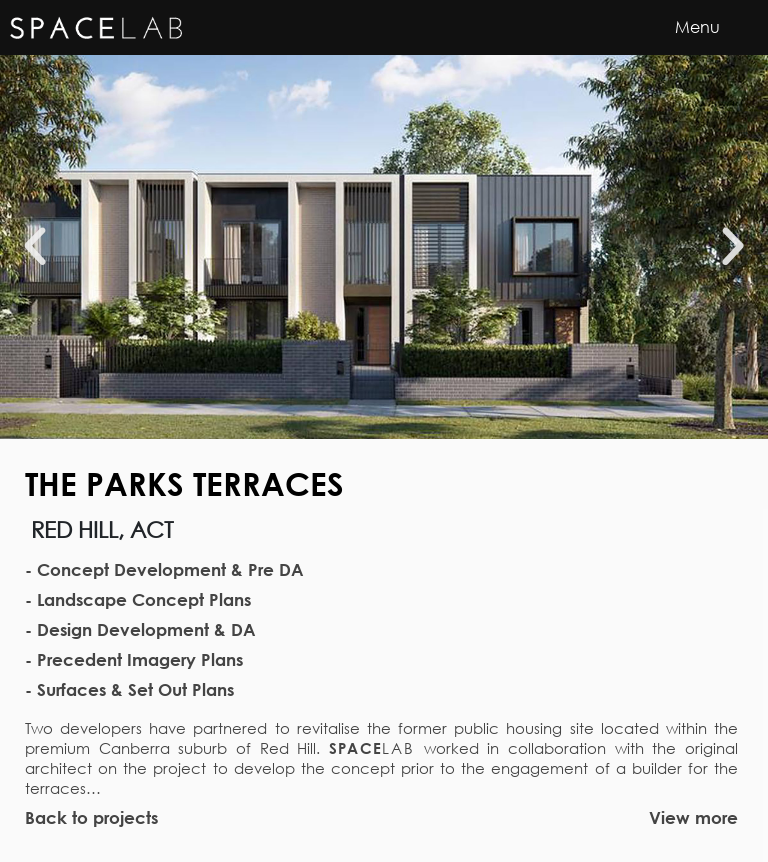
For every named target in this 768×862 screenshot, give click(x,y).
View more (693, 817)
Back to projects (91, 817)
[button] (35, 247)
